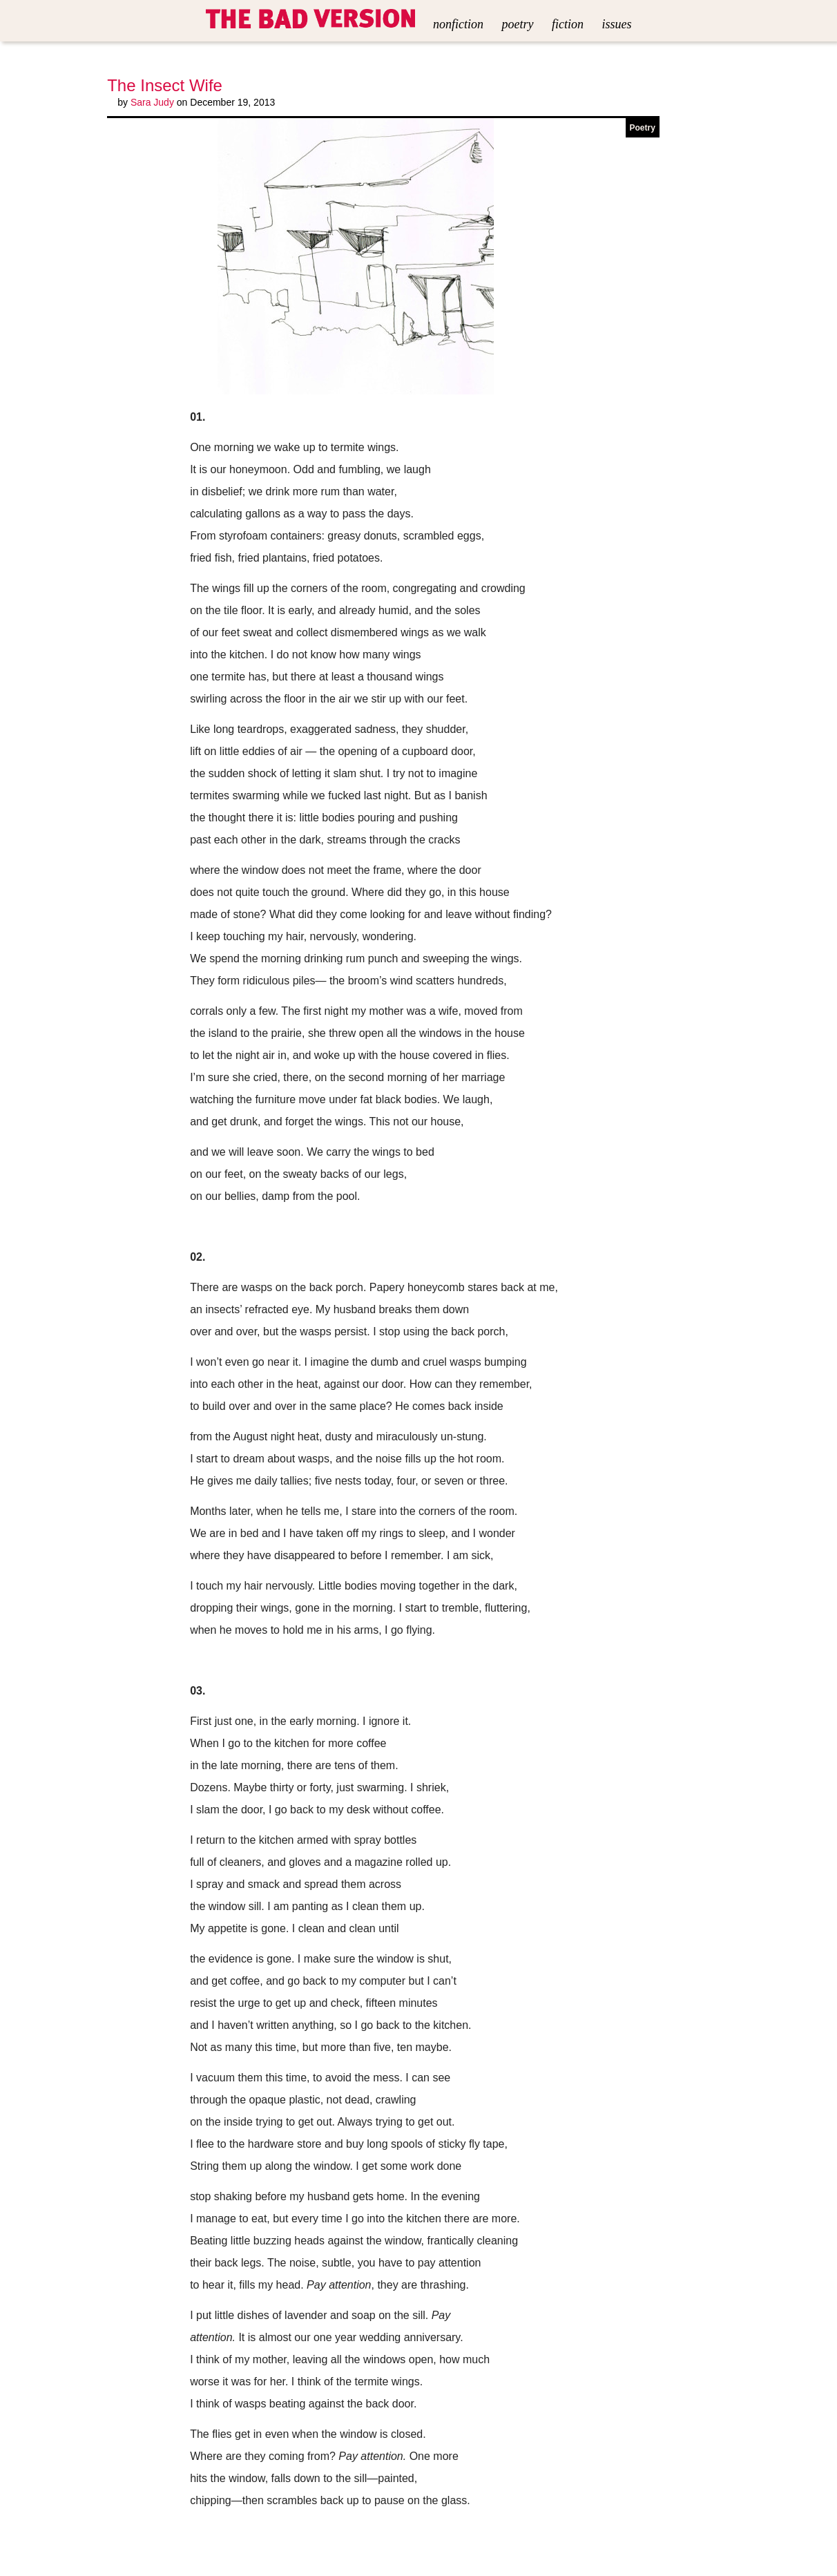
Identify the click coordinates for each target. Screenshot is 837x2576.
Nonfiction (458, 24)
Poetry (518, 24)
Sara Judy (152, 102)
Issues (616, 24)
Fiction (568, 24)
